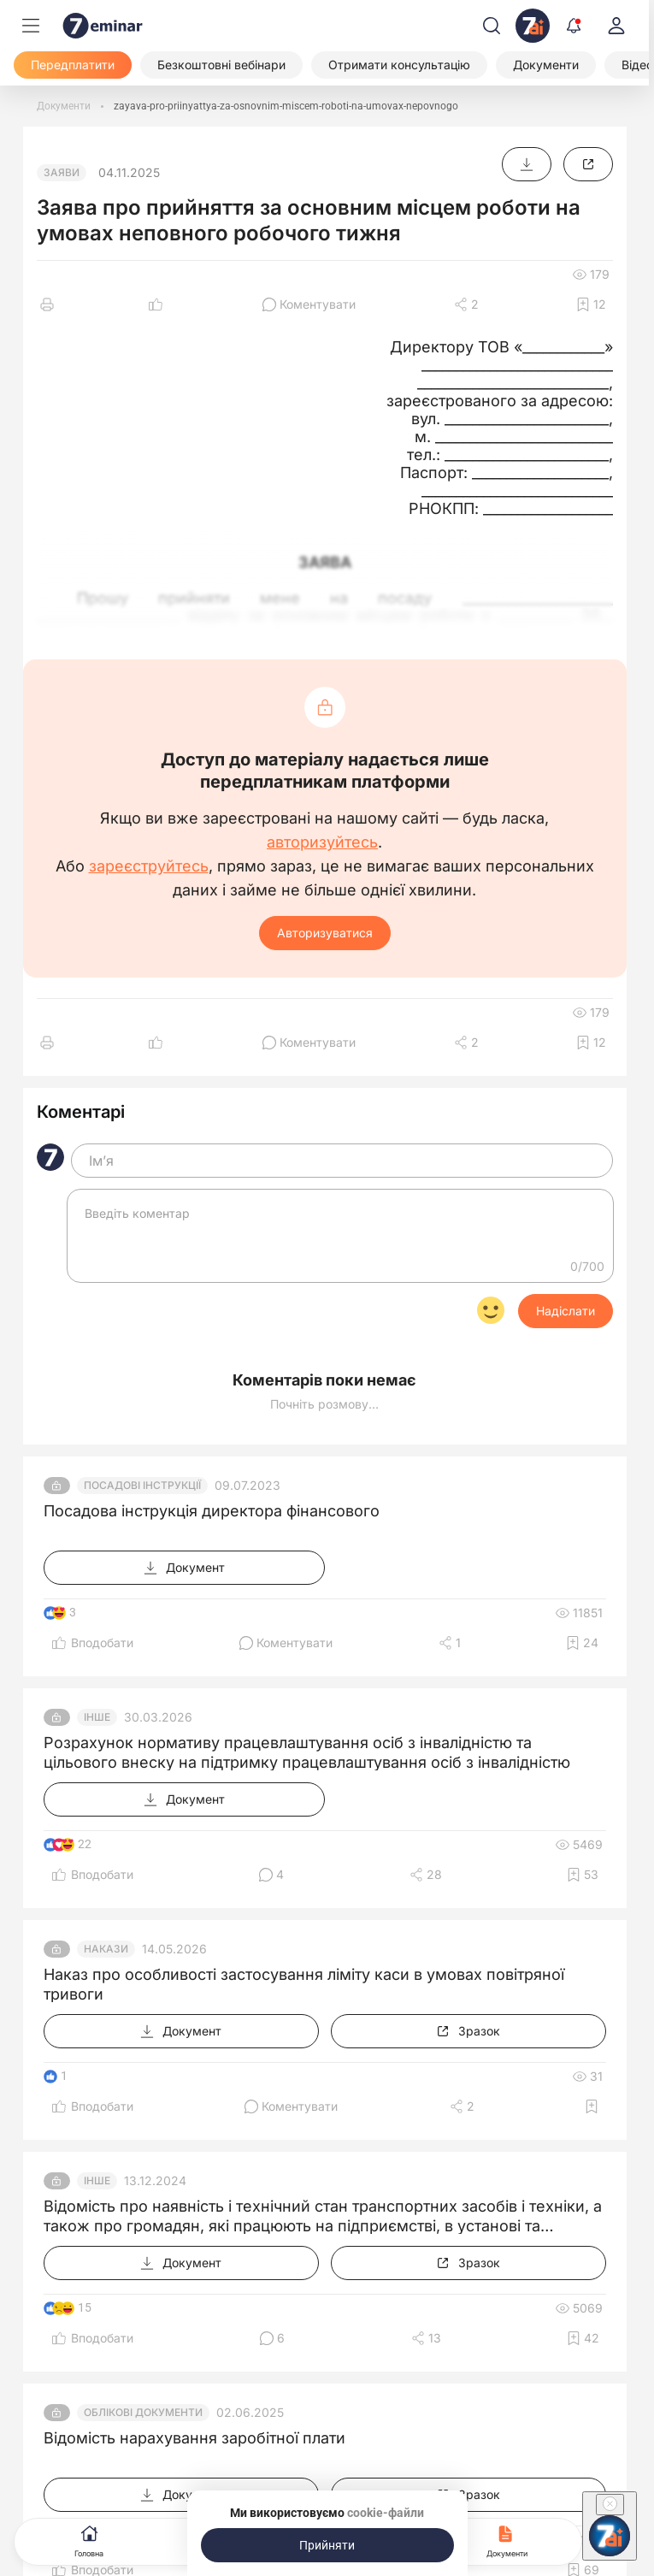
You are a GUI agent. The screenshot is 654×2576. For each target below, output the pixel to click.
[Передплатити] (73, 65)
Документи (506, 2539)
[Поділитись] (466, 304)
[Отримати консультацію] (399, 65)
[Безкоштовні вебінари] (221, 65)
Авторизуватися (325, 932)
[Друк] (47, 304)
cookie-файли (385, 2513)
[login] (616, 25)
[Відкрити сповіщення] (574, 26)
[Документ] (526, 164)
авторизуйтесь (322, 842)
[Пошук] (491, 26)
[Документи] (546, 65)
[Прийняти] (327, 2545)
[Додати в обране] (591, 304)
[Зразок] (588, 164)
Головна (88, 2539)
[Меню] (31, 26)
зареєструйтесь (149, 866)
